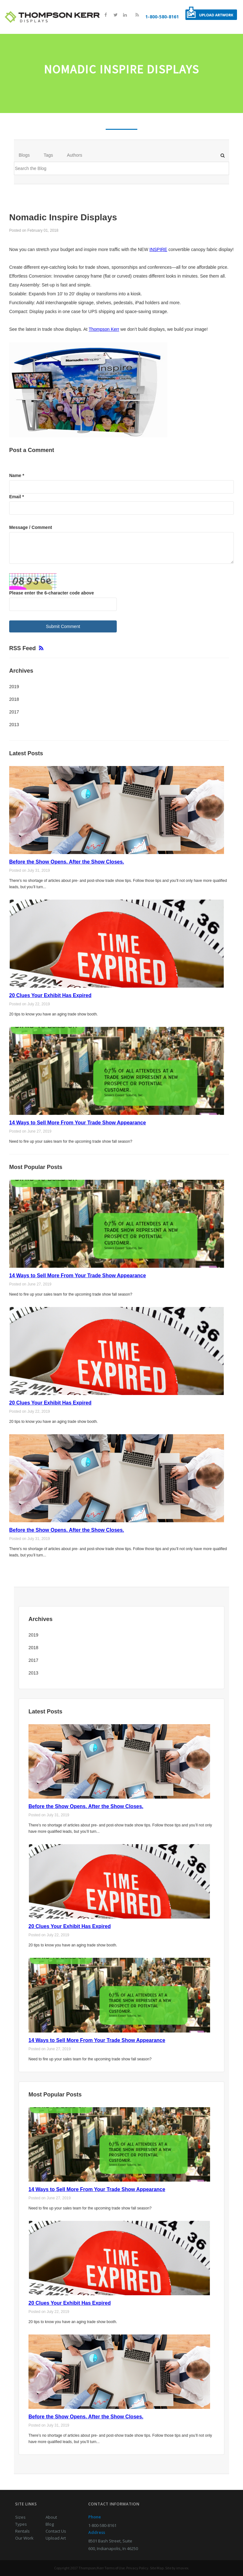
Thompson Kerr (104, 328)
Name (16, 475)
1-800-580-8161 (162, 17)
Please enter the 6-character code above (51, 592)
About (51, 2517)
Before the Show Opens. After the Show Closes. (66, 861)
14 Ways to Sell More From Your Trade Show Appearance (77, 1122)
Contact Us (56, 2531)
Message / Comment (30, 527)
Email (16, 496)
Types (21, 2524)
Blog (50, 2524)
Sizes (20, 2517)
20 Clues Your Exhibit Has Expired (50, 995)
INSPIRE (158, 249)
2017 (14, 711)
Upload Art (56, 2538)
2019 (14, 686)
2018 (14, 699)
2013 (14, 724)
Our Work (24, 2538)
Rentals (22, 2531)
